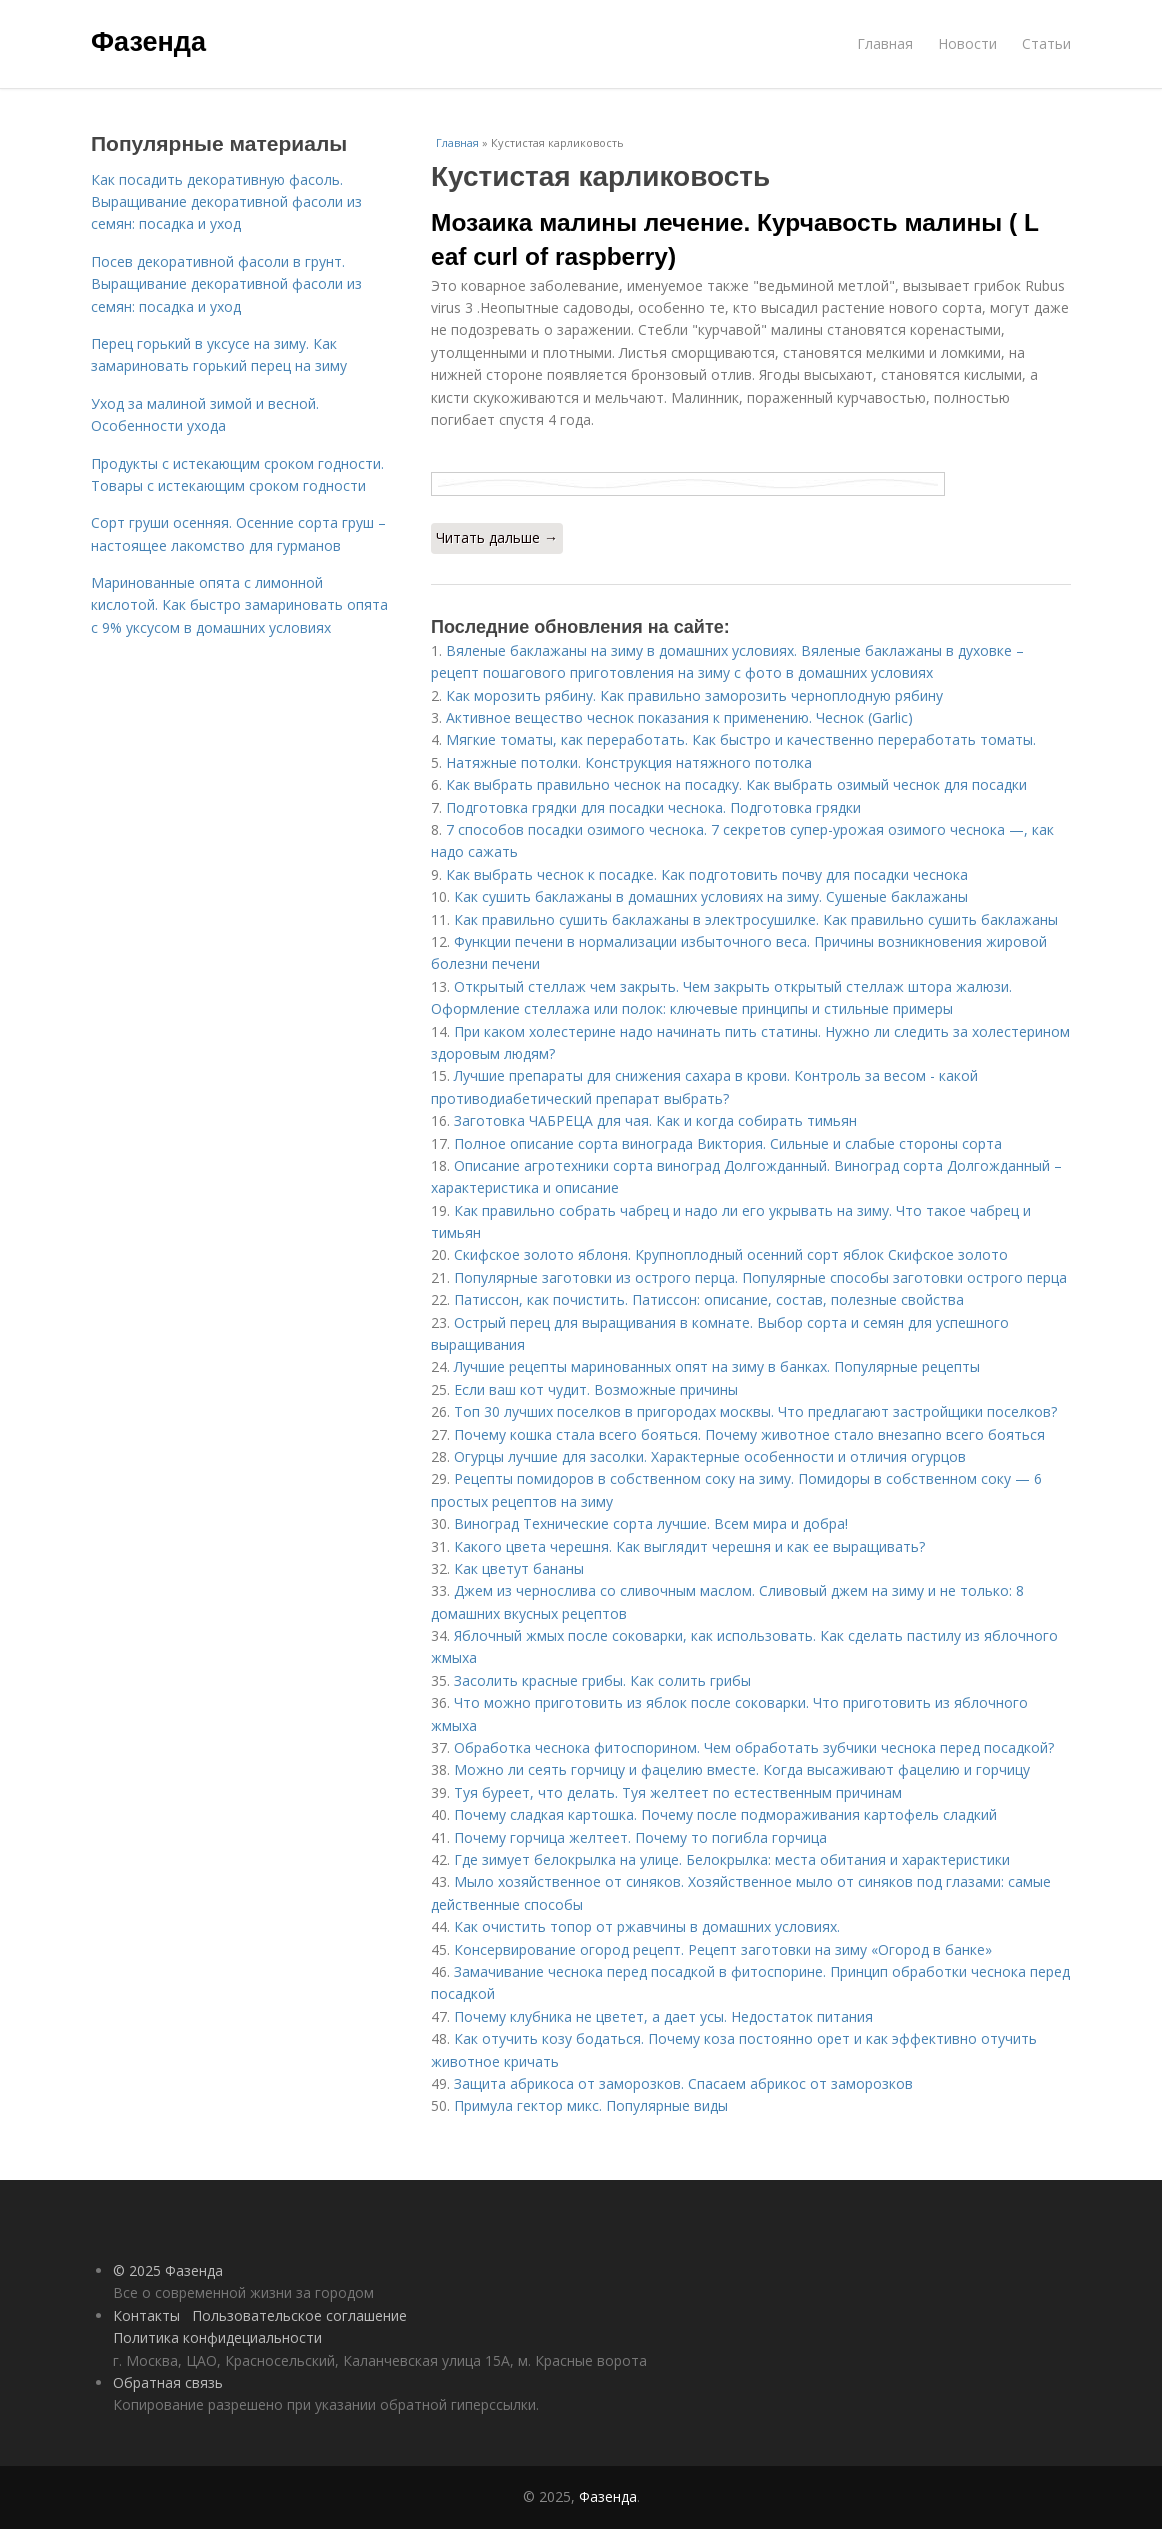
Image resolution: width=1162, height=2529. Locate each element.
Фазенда (148, 42)
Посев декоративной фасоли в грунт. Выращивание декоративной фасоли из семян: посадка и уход (226, 284)
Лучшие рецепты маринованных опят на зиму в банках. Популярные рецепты (717, 1366)
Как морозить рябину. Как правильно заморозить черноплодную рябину (694, 695)
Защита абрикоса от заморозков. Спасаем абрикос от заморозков (683, 2083)
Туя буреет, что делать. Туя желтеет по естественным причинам (678, 1792)
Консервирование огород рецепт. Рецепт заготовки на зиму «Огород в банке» (723, 1949)
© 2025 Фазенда (168, 2270)
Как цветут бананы (519, 1568)
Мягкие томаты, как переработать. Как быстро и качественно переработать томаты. (741, 739)
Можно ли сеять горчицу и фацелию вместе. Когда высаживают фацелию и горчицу (742, 1769)
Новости (967, 43)
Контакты (146, 2315)
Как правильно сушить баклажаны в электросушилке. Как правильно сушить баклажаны (756, 919)
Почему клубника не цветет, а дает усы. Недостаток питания (663, 2016)
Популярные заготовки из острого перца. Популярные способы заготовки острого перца (760, 1277)
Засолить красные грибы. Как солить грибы (602, 1680)
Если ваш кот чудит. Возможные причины (596, 1389)
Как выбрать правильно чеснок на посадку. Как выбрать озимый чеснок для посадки (736, 784)
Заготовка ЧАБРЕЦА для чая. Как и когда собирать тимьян (655, 1120)
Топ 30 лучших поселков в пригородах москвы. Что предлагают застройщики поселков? (755, 1411)
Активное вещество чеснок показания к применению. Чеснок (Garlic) (679, 717)
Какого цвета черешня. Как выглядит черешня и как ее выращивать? (689, 1546)
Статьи (1046, 43)
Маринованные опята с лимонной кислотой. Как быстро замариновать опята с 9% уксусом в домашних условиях (239, 605)
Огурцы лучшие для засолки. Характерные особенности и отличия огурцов (710, 1456)
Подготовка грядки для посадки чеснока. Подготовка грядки (653, 807)
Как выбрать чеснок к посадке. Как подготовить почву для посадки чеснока (707, 874)
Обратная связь (168, 2382)
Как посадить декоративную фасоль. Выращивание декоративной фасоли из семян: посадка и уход (226, 202)
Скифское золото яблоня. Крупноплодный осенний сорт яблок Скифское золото (731, 1254)
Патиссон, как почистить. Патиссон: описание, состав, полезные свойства (709, 1299)
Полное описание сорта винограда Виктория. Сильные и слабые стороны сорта (728, 1143)
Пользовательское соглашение (299, 2315)
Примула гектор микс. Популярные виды (591, 2105)
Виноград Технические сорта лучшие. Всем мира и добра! (651, 1523)
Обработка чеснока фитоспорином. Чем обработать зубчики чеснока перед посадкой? (754, 1747)
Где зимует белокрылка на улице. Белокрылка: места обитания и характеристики (732, 1859)
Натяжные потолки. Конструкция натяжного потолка (629, 762)
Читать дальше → (497, 537)
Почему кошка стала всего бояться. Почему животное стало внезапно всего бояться (749, 1434)
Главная (885, 43)
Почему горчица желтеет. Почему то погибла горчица (640, 1837)
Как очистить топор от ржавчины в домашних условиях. (647, 1926)
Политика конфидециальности (217, 2337)
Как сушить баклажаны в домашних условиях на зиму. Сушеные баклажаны (711, 896)
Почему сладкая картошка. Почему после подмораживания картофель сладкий (725, 1814)
